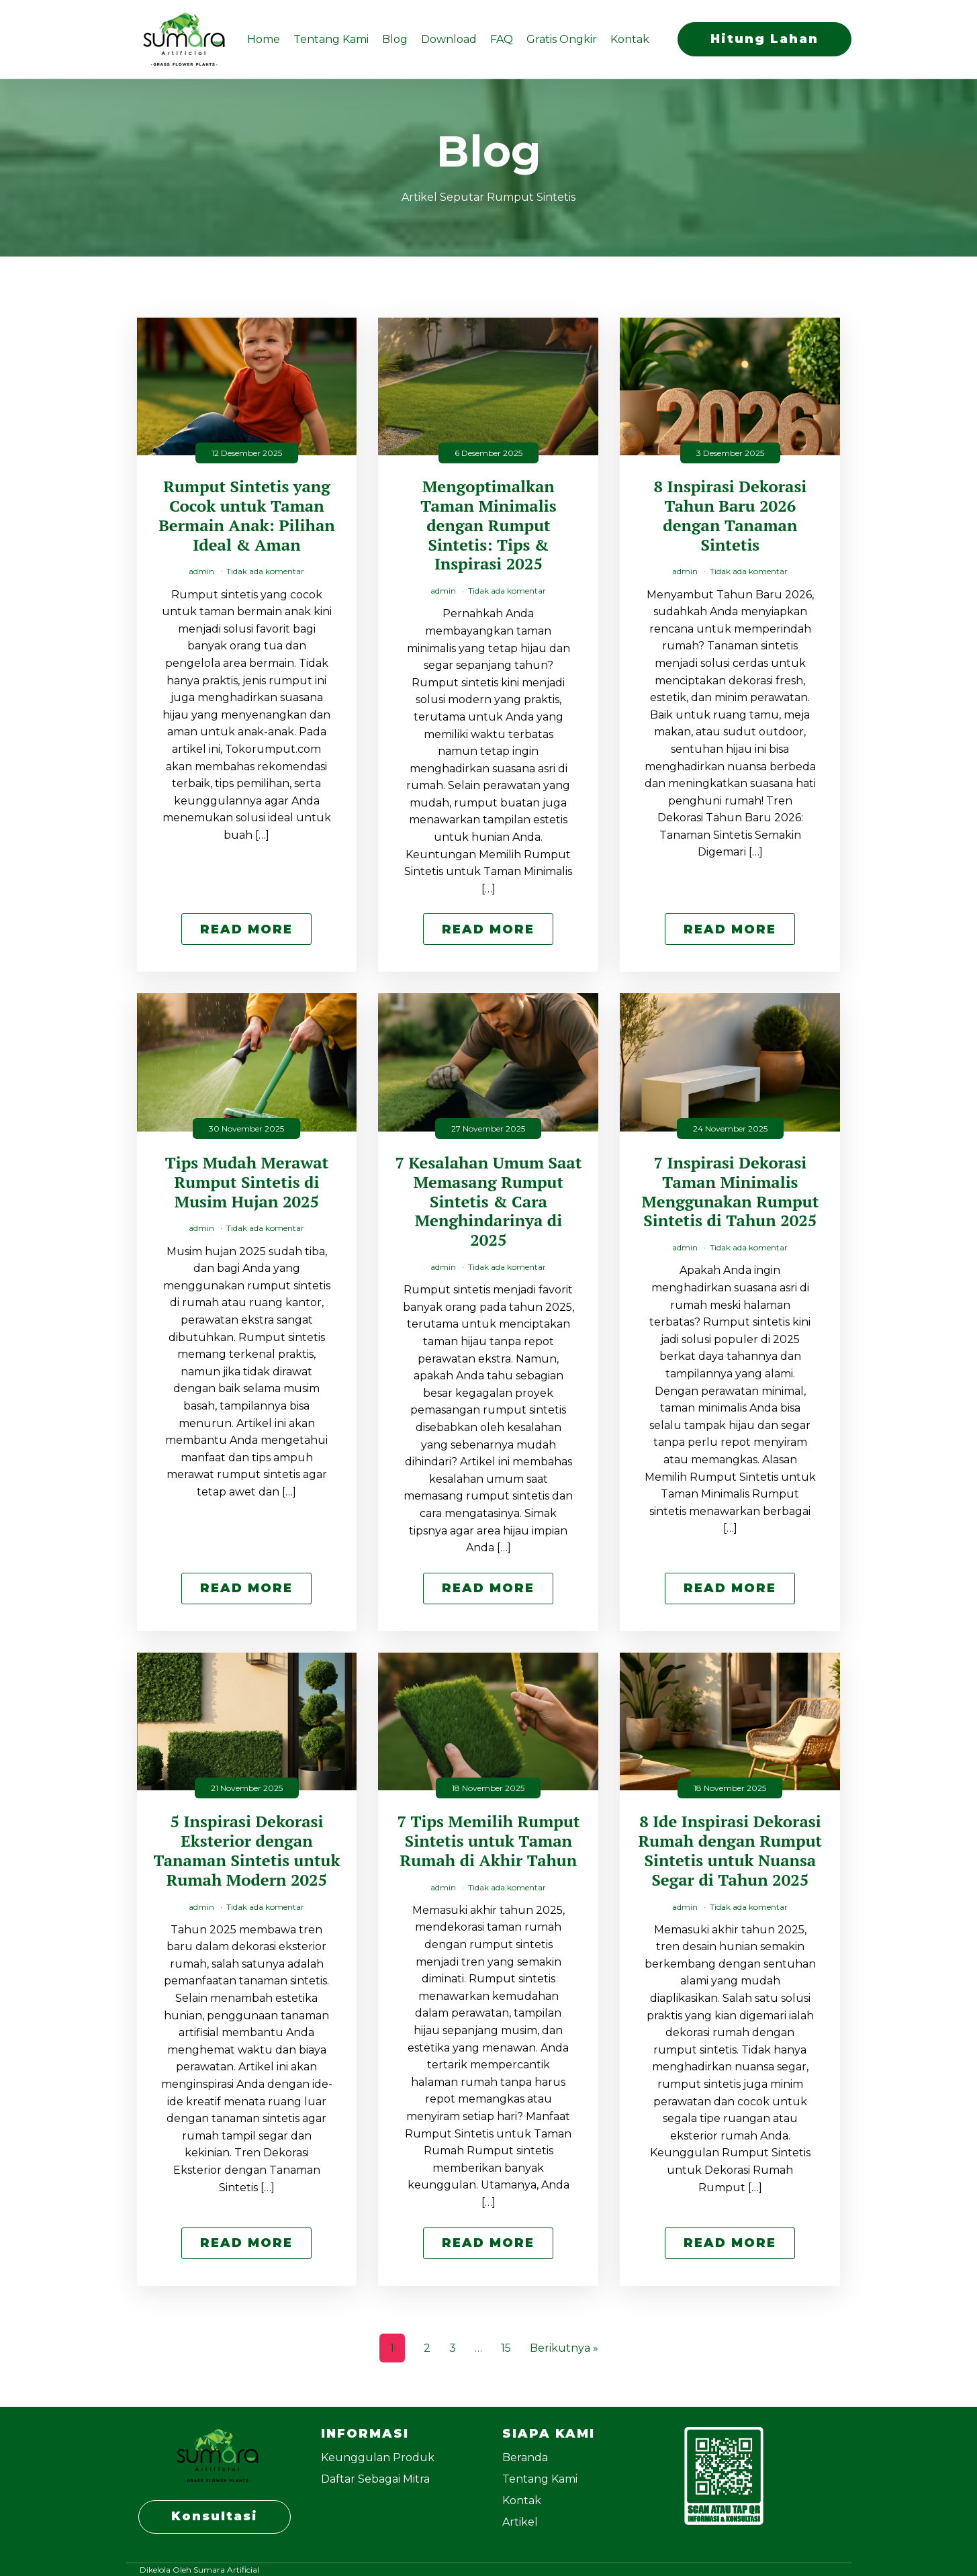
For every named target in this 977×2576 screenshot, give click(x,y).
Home (263, 39)
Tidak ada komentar (265, 571)
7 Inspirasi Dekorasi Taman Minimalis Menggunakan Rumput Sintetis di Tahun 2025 (730, 1191)
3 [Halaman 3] (452, 2348)
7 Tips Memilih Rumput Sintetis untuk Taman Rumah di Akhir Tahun (488, 1841)
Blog (395, 39)
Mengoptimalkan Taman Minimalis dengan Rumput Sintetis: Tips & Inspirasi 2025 (488, 525)
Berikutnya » (564, 2348)
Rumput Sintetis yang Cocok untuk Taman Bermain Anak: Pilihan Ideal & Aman (246, 515)
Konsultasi (214, 2516)
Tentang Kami (331, 39)
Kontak (629, 39)
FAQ (501, 39)
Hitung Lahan (764, 39)
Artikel (520, 2522)
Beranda (525, 2457)
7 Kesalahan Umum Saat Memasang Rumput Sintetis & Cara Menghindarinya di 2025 (489, 1201)
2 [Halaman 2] (427, 2348)
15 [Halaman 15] (506, 2348)
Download (449, 39)
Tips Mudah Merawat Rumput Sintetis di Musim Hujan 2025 (246, 1182)
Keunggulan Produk (377, 2457)
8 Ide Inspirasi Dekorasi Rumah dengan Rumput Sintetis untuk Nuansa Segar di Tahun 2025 (731, 1850)
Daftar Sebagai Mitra (375, 2479)
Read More (246, 929)
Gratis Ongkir (561, 39)
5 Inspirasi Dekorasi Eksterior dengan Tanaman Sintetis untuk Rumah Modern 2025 (246, 1850)
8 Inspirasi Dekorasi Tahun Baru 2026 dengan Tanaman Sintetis (729, 515)
